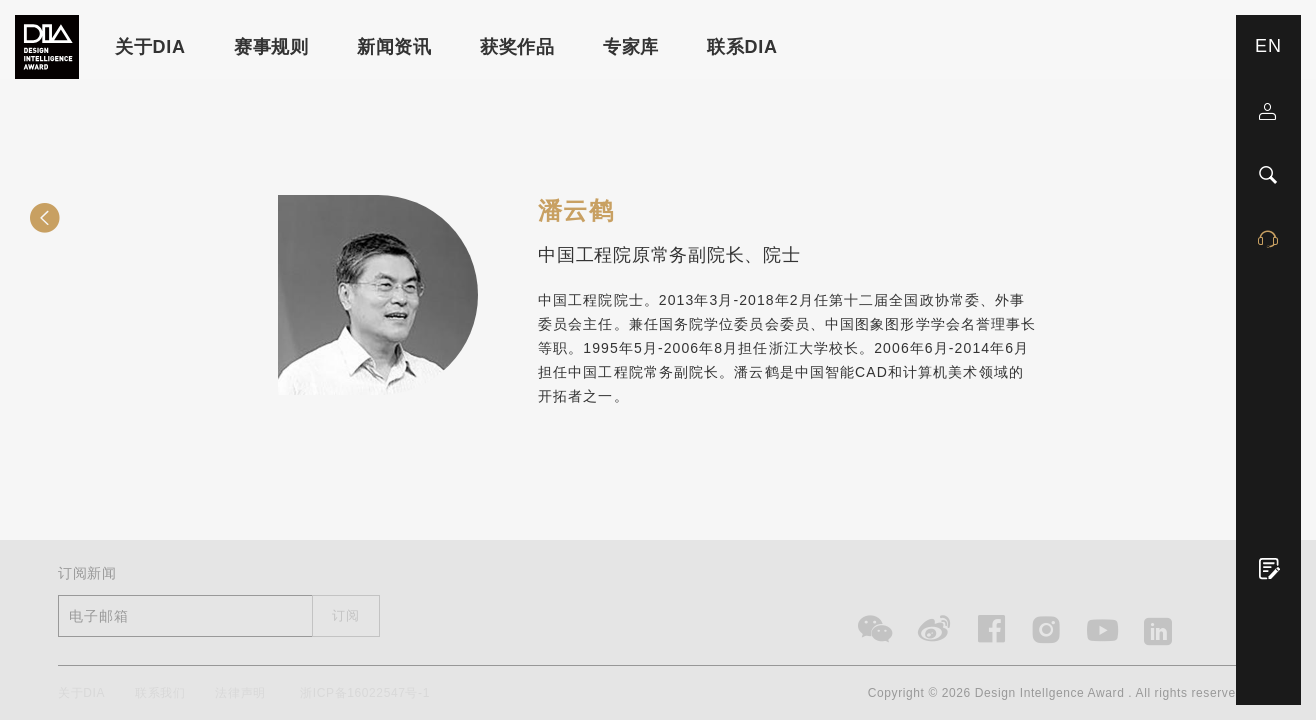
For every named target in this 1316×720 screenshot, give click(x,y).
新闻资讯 (394, 47)
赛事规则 (271, 47)
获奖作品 (517, 47)
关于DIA (150, 47)
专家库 (631, 47)
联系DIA (742, 47)
